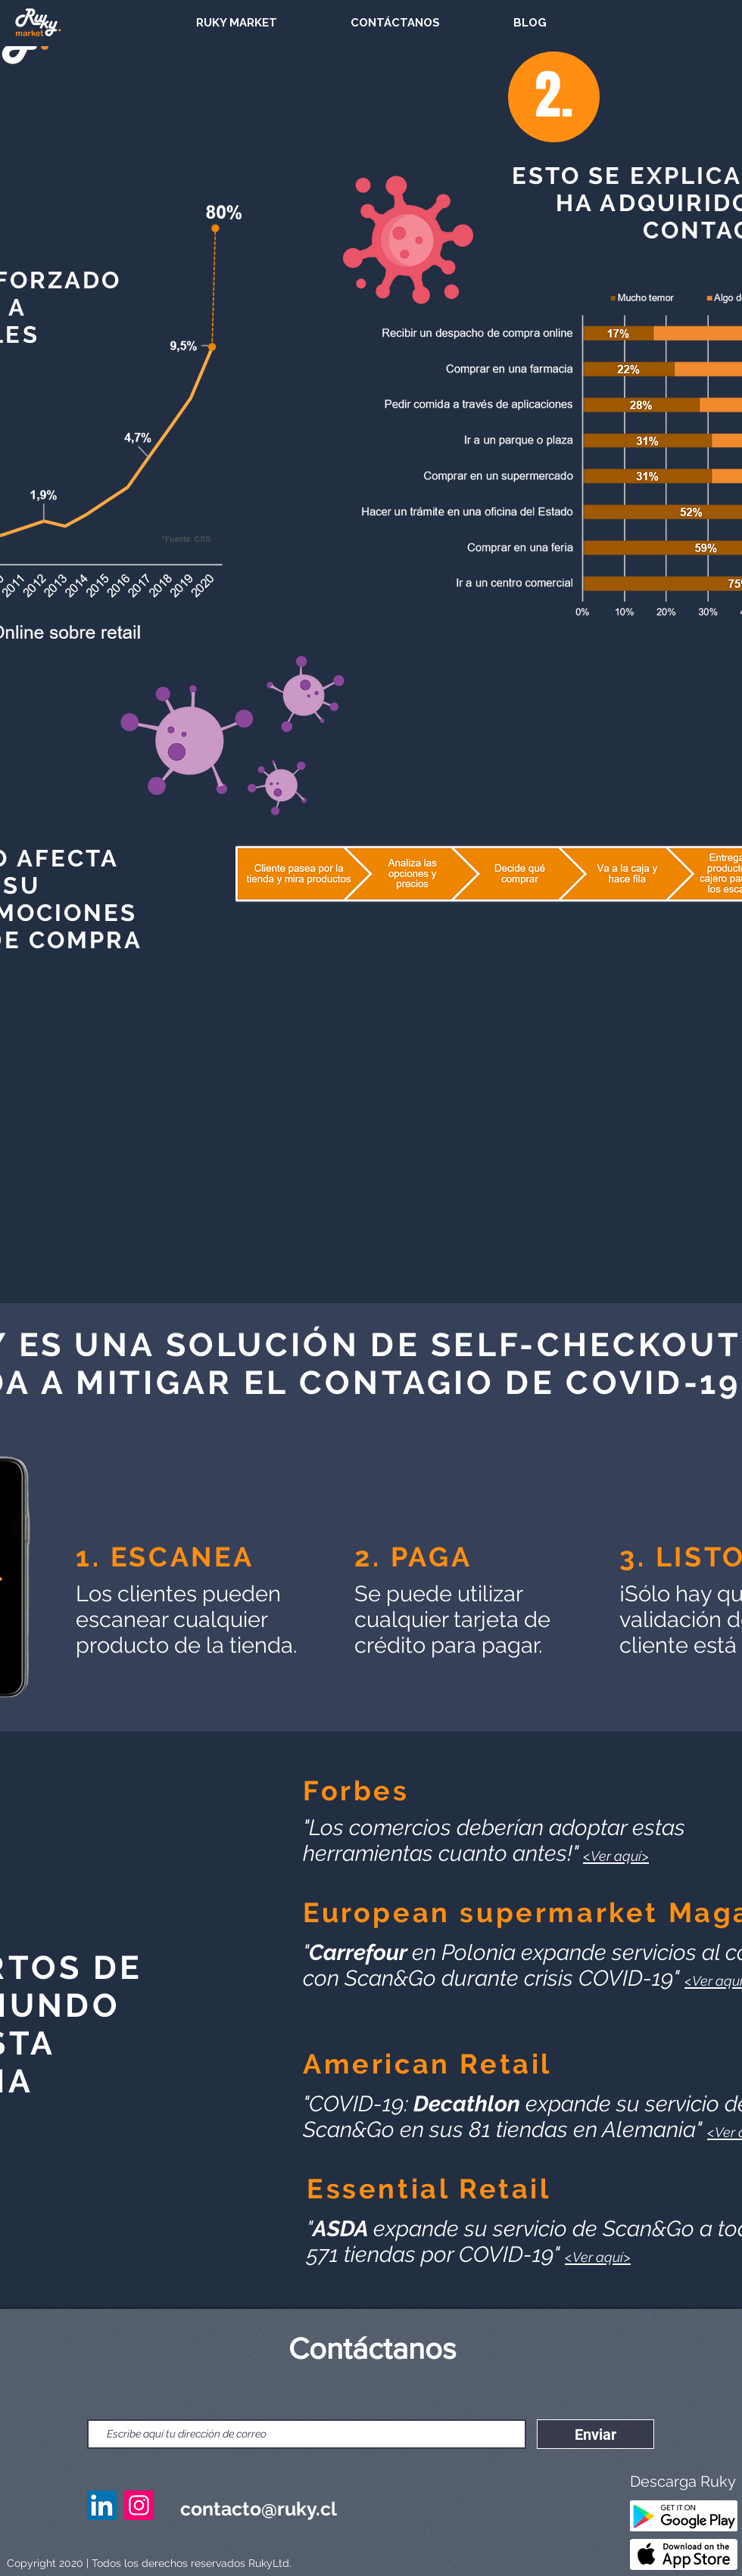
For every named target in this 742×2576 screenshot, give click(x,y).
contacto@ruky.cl (258, 2508)
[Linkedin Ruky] (102, 2505)
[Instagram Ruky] (139, 2505)
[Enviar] (595, 2434)
